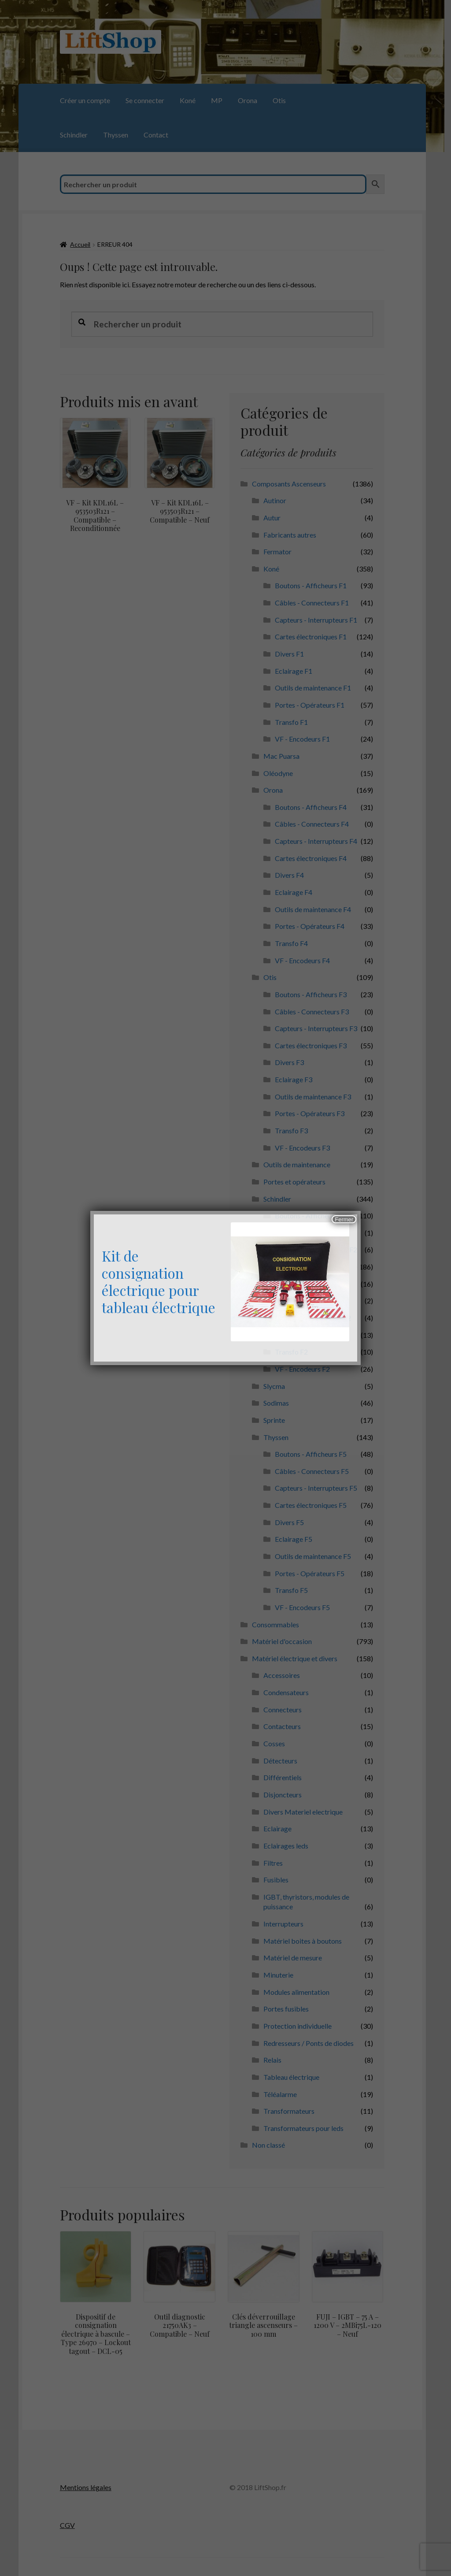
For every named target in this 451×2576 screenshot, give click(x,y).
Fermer (344, 1219)
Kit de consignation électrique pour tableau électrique (158, 1281)
